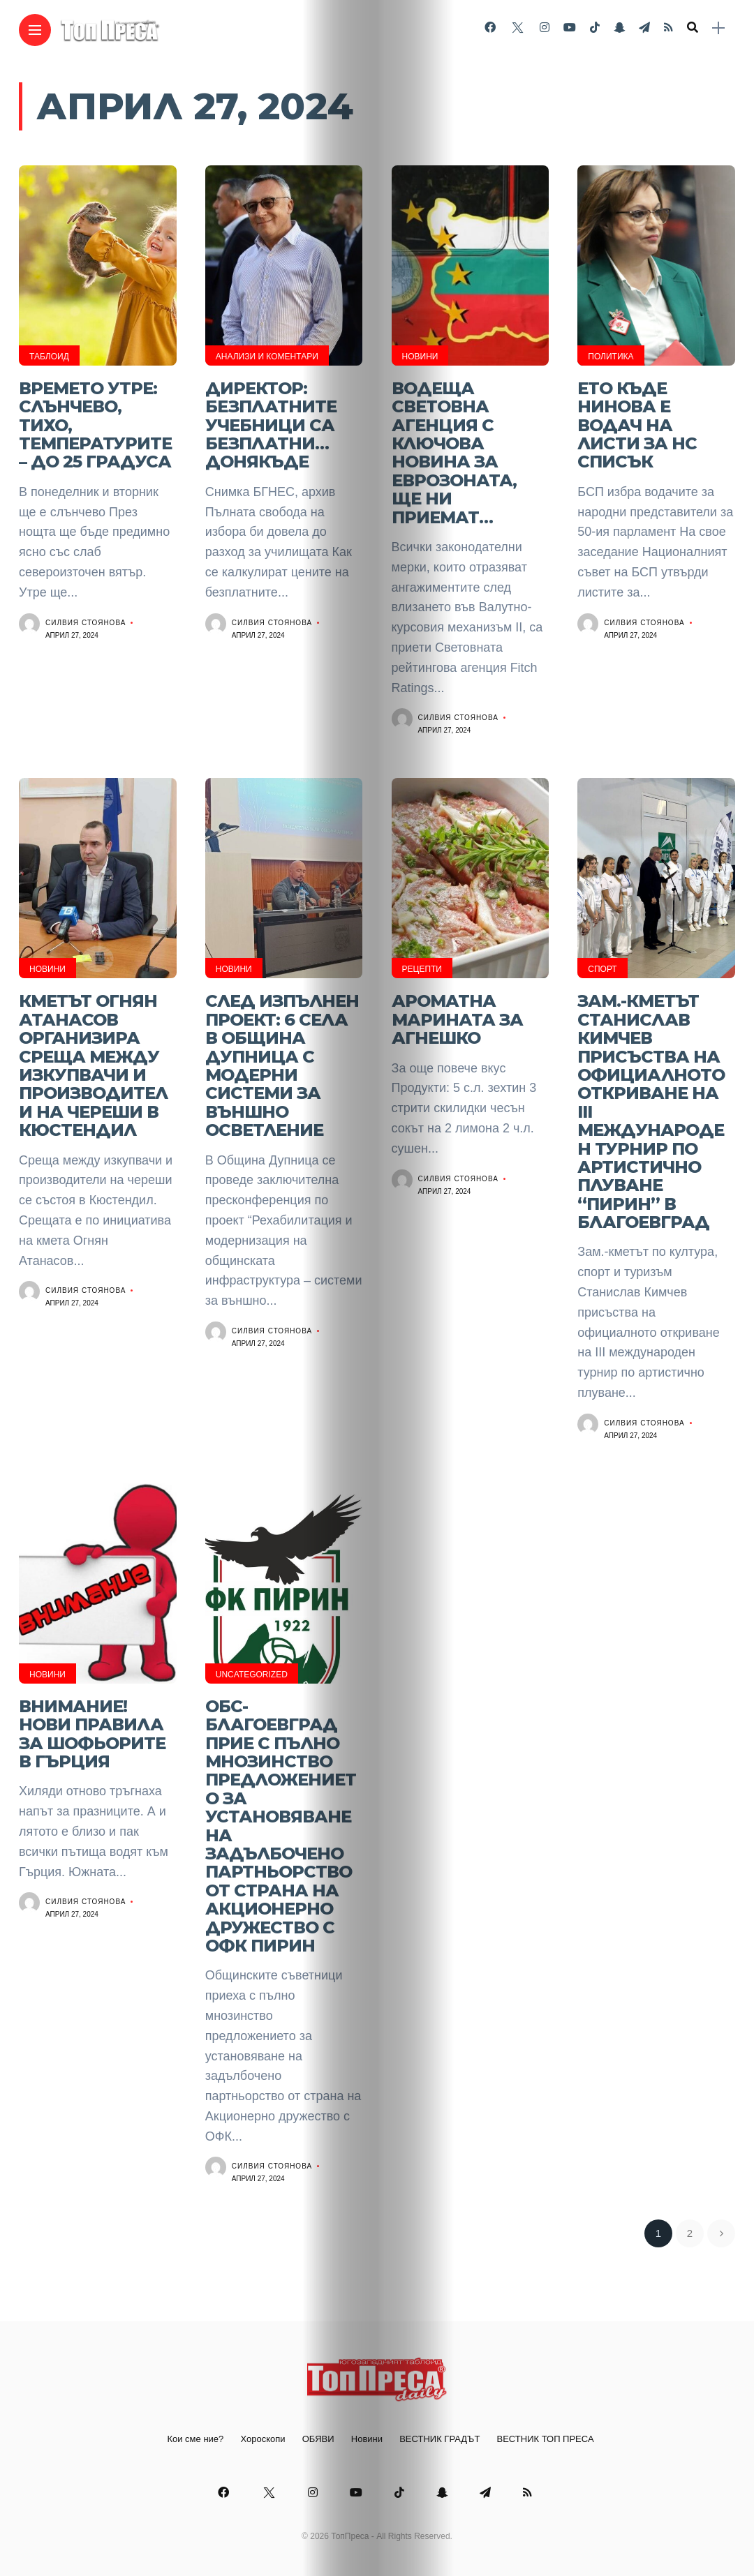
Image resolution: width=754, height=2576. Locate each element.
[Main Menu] (35, 30)
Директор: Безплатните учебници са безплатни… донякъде (271, 425)
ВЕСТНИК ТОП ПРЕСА (545, 2439)
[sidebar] (718, 28)
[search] (692, 28)
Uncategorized (252, 1674)
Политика (610, 356)
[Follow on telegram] (644, 27)
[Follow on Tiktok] (595, 27)
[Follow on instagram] (544, 27)
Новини (420, 356)
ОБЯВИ (318, 2439)
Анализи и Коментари (267, 356)
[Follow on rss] (668, 27)
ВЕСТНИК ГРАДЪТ (439, 2439)
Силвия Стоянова (85, 622)
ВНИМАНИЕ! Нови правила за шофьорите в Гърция (92, 1734)
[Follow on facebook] (490, 27)
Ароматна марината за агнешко (457, 1019)
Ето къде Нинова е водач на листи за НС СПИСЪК (637, 425)
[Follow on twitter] (517, 27)
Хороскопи (262, 2439)
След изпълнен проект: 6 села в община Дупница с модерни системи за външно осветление (282, 1065)
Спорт (602, 969)
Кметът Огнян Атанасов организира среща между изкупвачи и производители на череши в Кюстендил (93, 1065)
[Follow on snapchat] (619, 27)
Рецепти (422, 969)
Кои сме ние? (195, 2439)
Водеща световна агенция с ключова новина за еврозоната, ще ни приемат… (454, 452)
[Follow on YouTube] (569, 27)
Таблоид (49, 356)
